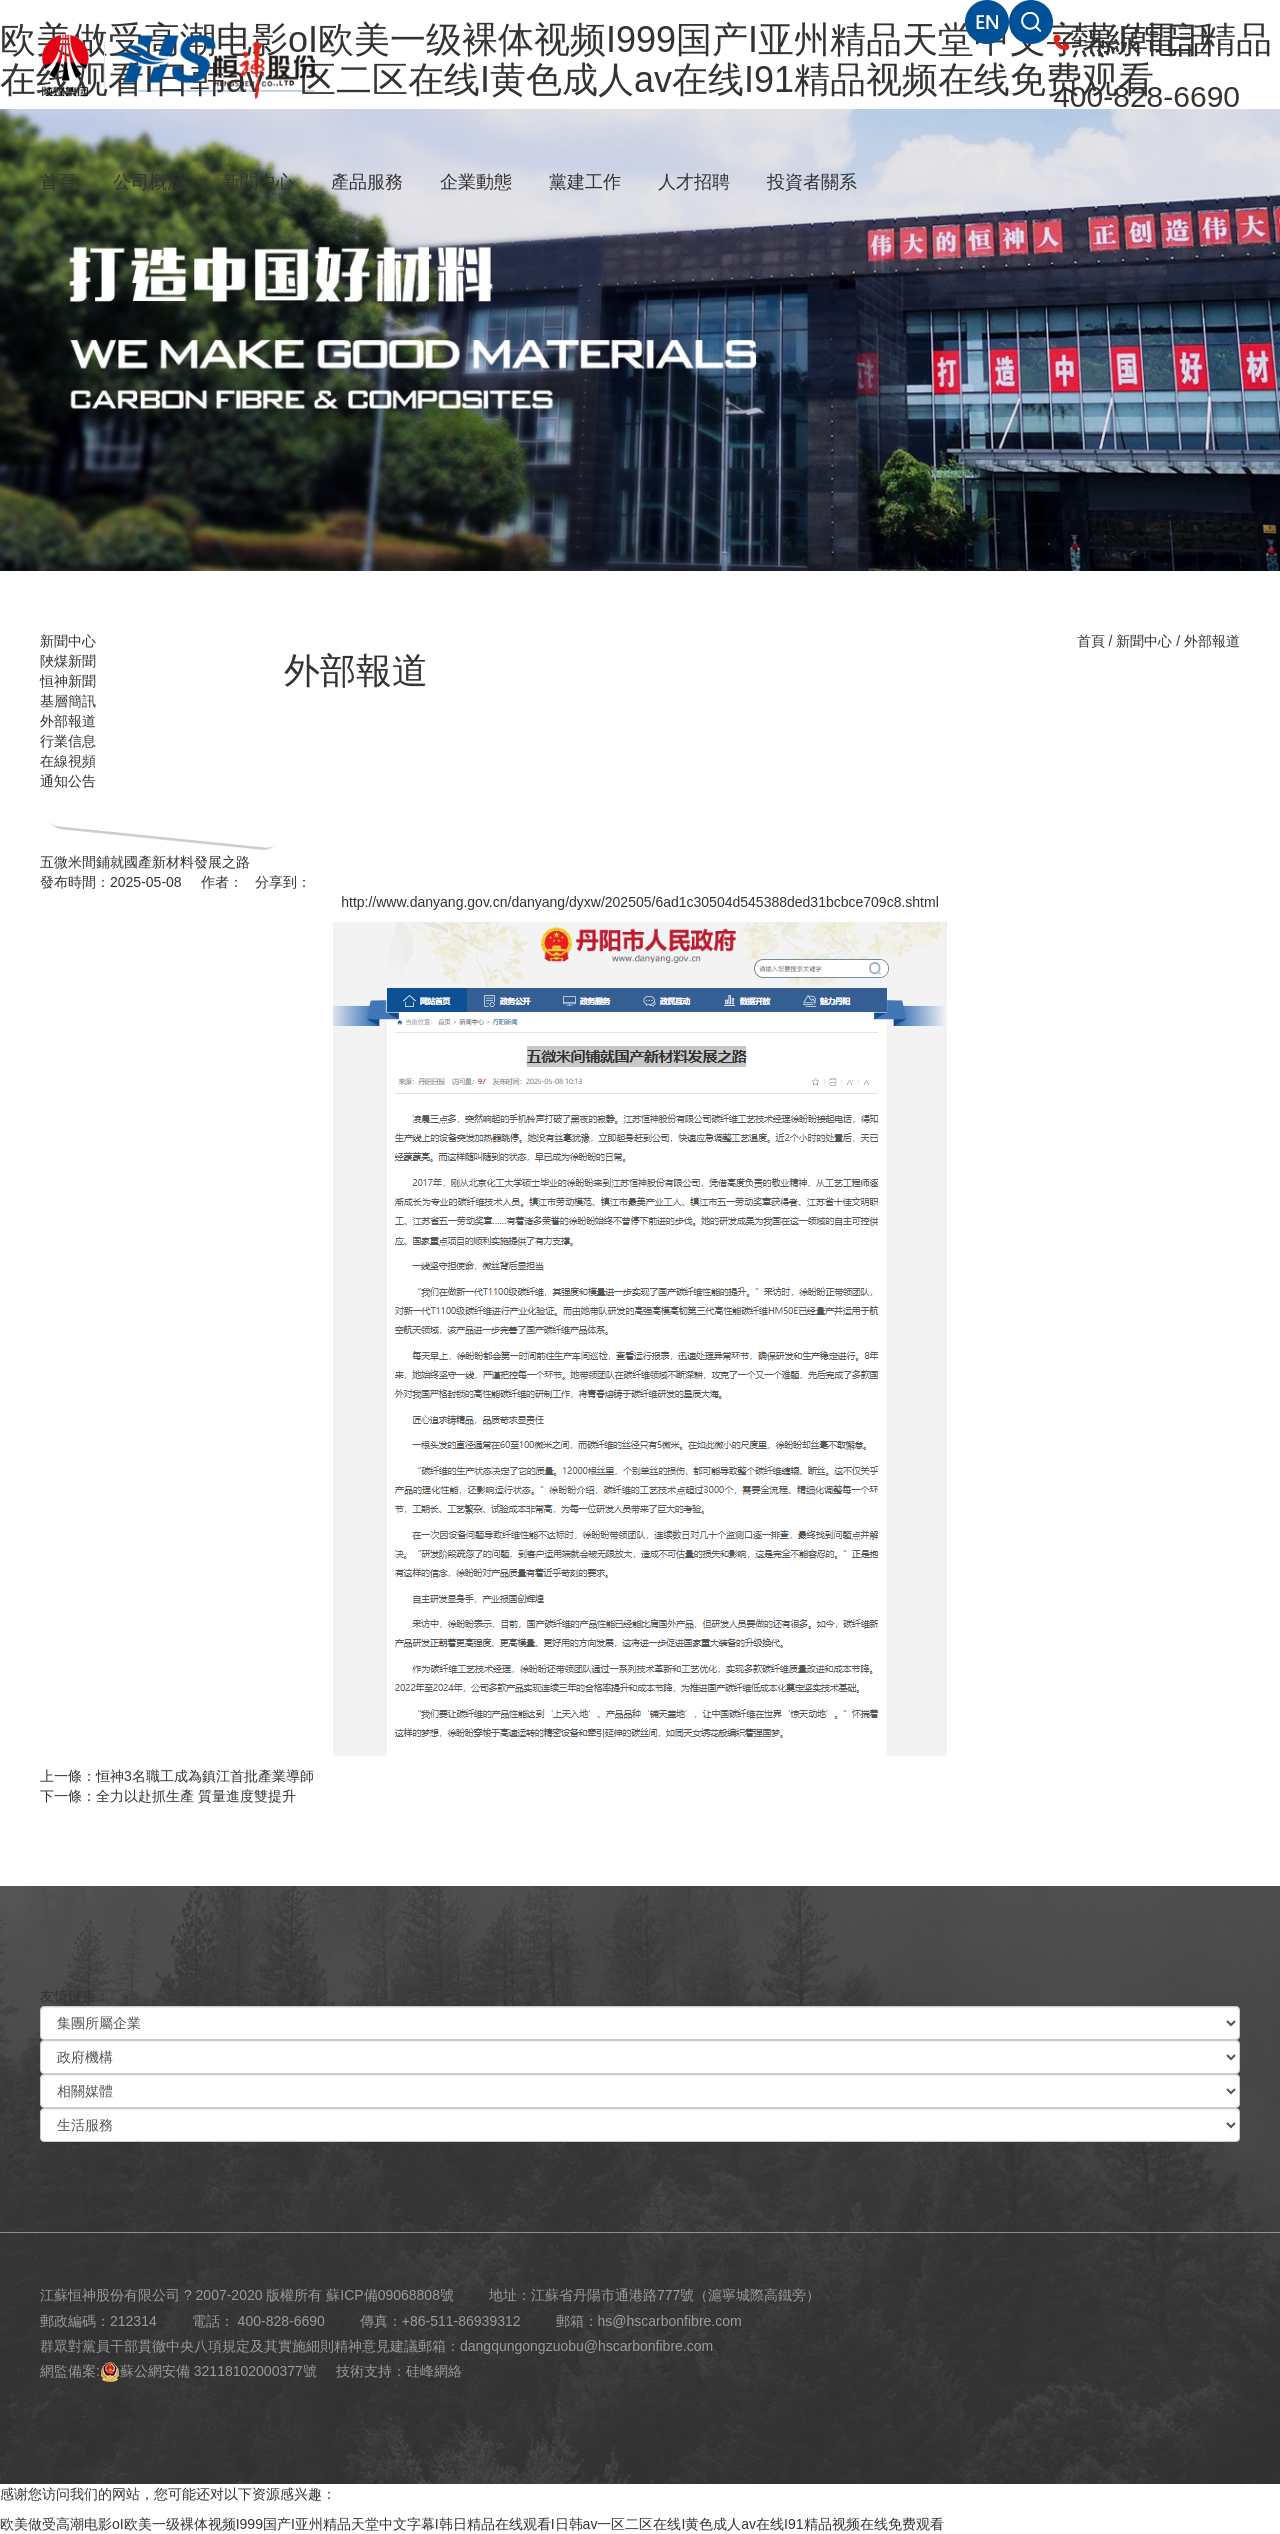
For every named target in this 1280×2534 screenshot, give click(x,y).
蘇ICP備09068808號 (390, 2295)
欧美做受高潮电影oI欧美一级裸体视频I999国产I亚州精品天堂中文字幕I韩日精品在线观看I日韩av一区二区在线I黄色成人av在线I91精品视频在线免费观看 (472, 2524)
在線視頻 (68, 761)
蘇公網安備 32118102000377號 (208, 2371)
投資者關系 (812, 182)
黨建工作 (585, 182)
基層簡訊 (68, 701)
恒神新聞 (68, 681)
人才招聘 (694, 182)
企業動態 (476, 182)
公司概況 (149, 182)
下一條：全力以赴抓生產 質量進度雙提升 (168, 1796)
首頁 (58, 182)
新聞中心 (258, 182)
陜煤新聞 (68, 661)
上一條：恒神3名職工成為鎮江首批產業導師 (177, 1776)
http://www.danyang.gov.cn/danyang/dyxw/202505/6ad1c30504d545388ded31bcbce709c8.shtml (640, 902)
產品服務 (367, 182)
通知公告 (68, 781)
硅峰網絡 (434, 2371)
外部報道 (68, 721)
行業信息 (68, 741)
